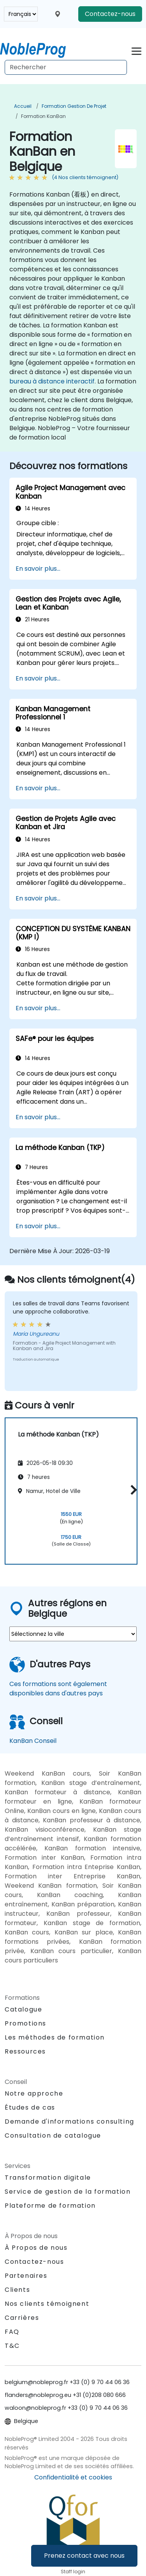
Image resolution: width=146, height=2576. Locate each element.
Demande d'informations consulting (69, 2121)
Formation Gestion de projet (74, 106)
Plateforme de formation (50, 2205)
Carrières (22, 2317)
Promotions (25, 2023)
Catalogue (23, 2009)
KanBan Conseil (32, 1740)
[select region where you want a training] (73, 1633)
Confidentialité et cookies (73, 2477)
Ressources (25, 2051)
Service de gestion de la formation (67, 2191)
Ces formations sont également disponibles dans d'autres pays (58, 1688)
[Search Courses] (66, 67)
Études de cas (30, 2107)
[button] (132, 1490)
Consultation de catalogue (53, 2135)
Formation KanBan (43, 116)
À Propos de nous (36, 2247)
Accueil (23, 106)
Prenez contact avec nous (84, 2555)
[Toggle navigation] (136, 50)
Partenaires (26, 2275)
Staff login (73, 2571)
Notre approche (34, 2093)
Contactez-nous (110, 13)
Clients (17, 2289)
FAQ (12, 2331)
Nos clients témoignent (47, 2303)
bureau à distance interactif (52, 381)
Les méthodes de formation (55, 2037)
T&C (12, 2345)
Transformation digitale (48, 2177)
